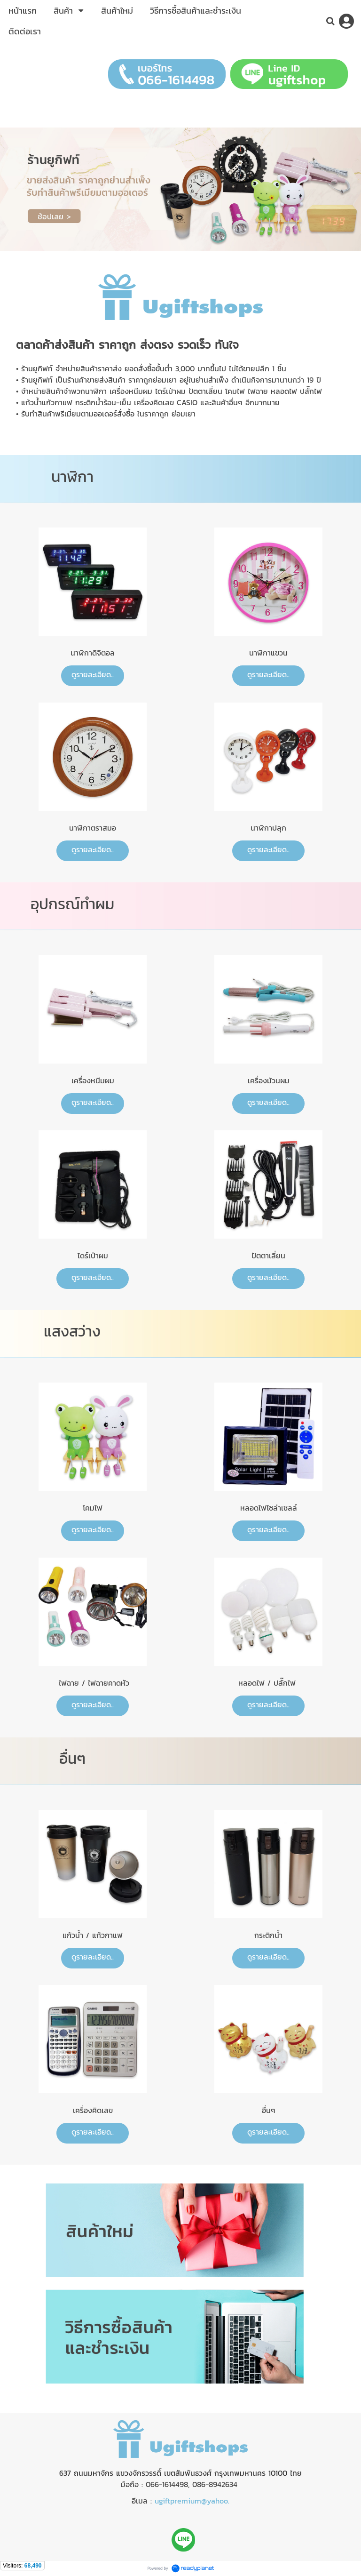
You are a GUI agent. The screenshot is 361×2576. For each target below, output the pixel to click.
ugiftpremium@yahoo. (192, 2500)
